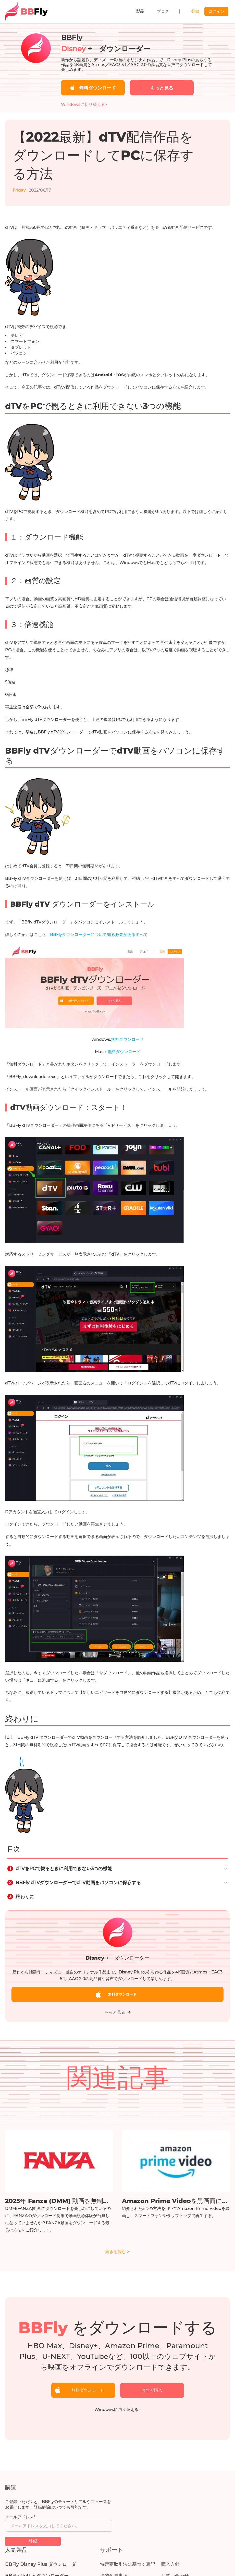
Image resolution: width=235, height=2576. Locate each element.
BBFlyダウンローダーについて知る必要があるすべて (99, 934)
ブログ (163, 11)
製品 (140, 11)
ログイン (216, 11)
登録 (195, 11)
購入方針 (170, 2564)
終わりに (25, 1896)
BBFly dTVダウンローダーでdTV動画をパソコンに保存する (78, 1882)
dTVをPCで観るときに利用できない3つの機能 (64, 1868)
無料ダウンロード (127, 1039)
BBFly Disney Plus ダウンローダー (43, 2564)
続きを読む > (117, 2251)
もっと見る (118, 2012)
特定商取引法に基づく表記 (127, 2564)
